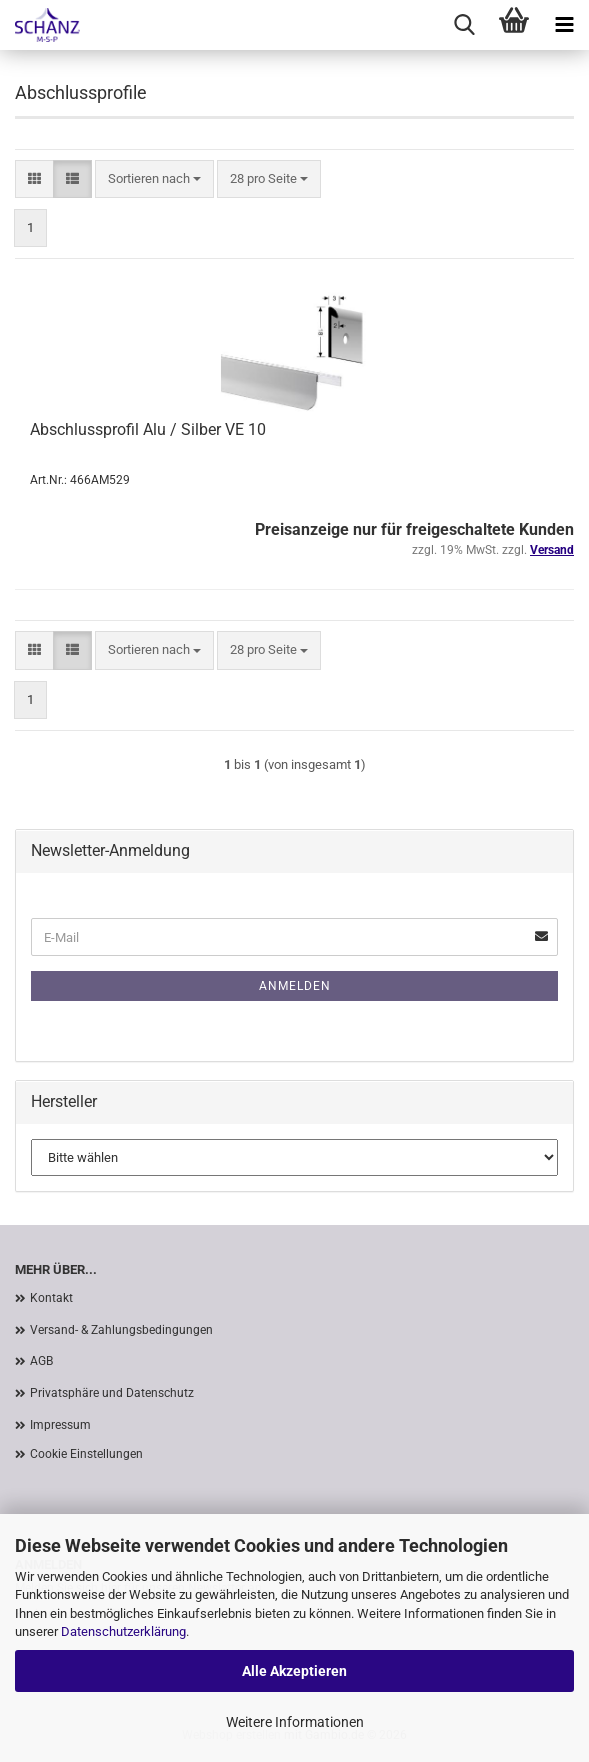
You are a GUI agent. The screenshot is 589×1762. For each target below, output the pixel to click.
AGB (41, 1361)
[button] (34, 179)
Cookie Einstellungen (86, 1454)
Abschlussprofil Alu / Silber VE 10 (148, 429)
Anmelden (295, 986)
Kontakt (51, 1298)
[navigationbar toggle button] (564, 25)
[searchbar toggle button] (464, 25)
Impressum (60, 1425)
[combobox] (154, 179)
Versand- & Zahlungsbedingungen (121, 1330)
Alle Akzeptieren (294, 1671)
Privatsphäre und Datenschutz (112, 1393)
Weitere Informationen (295, 1722)
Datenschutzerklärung (123, 1631)
